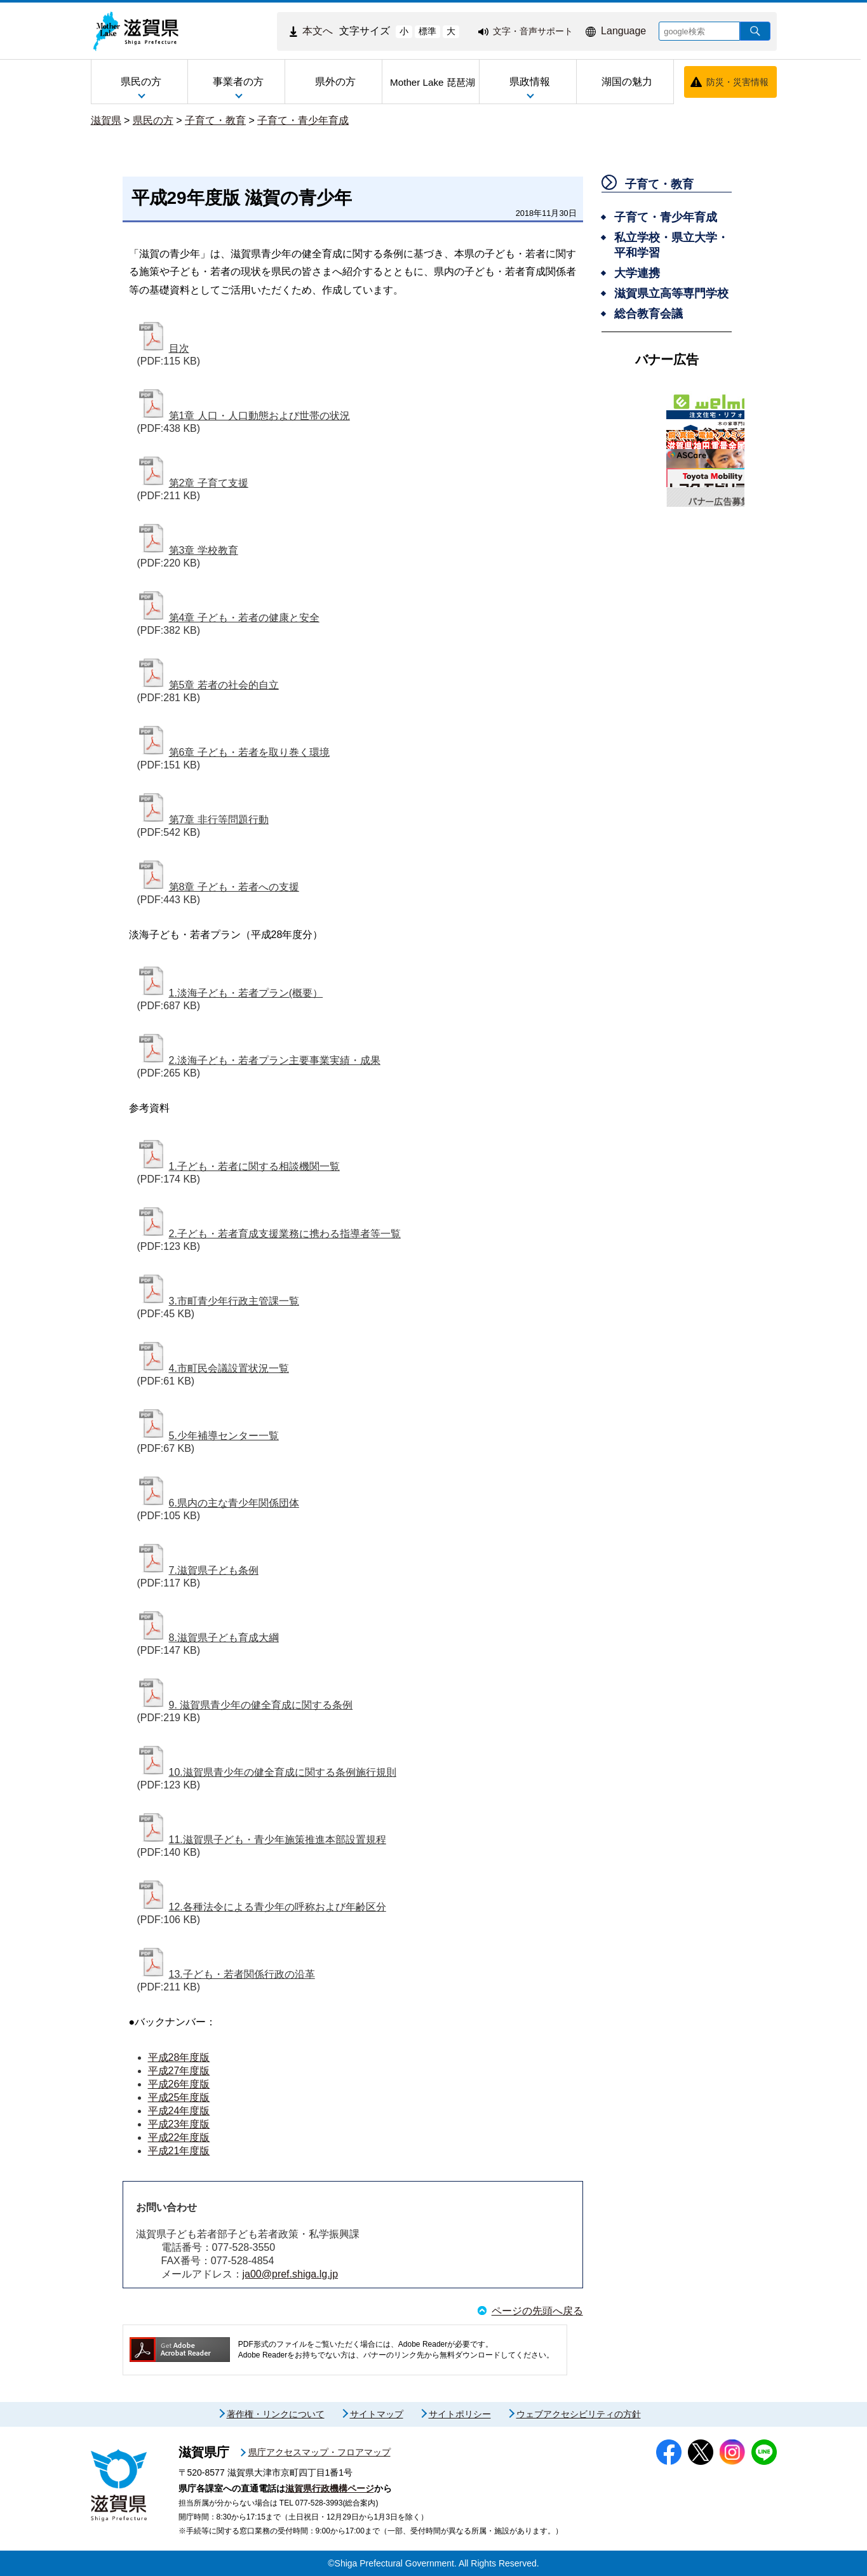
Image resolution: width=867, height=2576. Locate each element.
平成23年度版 (179, 2124)
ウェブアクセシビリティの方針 (578, 2414)
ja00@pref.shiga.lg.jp (291, 2274)
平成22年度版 (179, 2137)
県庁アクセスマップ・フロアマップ (319, 2452)
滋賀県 (106, 120)
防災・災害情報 (737, 82)
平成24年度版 (179, 2110)
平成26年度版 (179, 2084)
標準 (427, 31)
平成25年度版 (179, 2097)
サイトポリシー (460, 2414)
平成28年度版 (179, 2057)
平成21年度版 (179, 2150)
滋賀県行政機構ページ (329, 2488)
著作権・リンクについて (276, 2414)
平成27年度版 (179, 2070)
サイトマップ (376, 2414)
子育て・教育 (215, 120)
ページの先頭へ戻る (537, 2310)
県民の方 (153, 120)
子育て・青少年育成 (303, 120)
